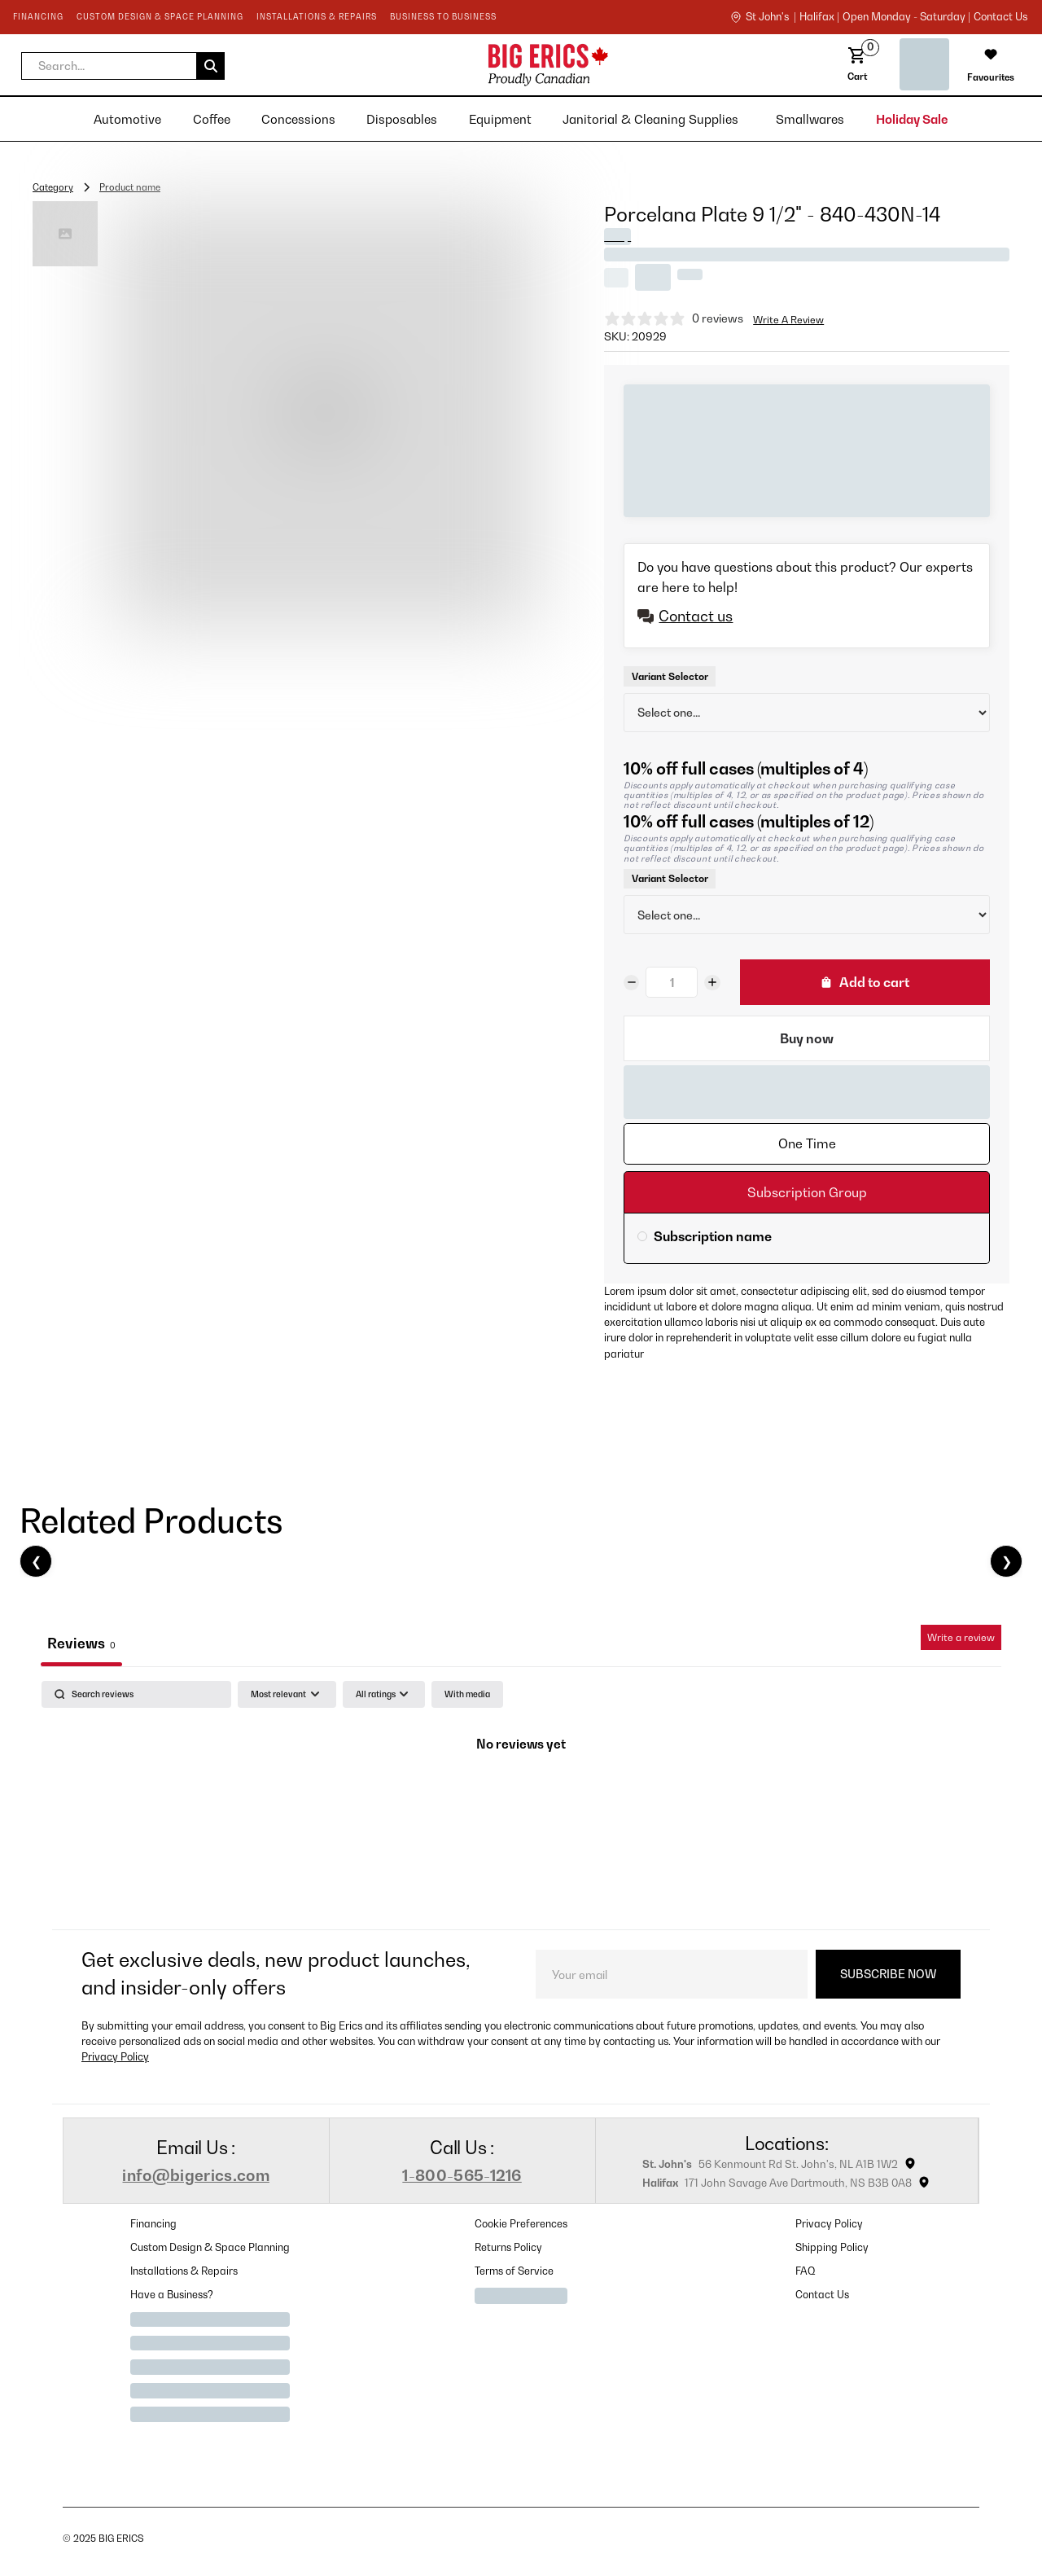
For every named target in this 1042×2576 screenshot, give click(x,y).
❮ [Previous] (36, 1561)
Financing (153, 2224)
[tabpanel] (521, 1801)
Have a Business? (171, 2295)
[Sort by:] (287, 1694)
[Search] (136, 1694)
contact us (1000, 17)
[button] (123, 66)
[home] (421, 64)
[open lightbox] (325, 415)
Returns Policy (508, 2247)
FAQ (805, 2271)
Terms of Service (514, 2271)
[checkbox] (467, 1694)
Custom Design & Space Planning (210, 2247)
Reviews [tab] (81, 1643)
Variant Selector (670, 676)
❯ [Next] (1006, 1561)
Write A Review (788, 320)
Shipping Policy (832, 2247)
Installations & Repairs (184, 2271)
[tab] (807, 1144)
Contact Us (822, 2295)
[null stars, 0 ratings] (673, 318)
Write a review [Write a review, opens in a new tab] (961, 1637)
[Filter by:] (384, 1694)
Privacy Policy (115, 2057)
